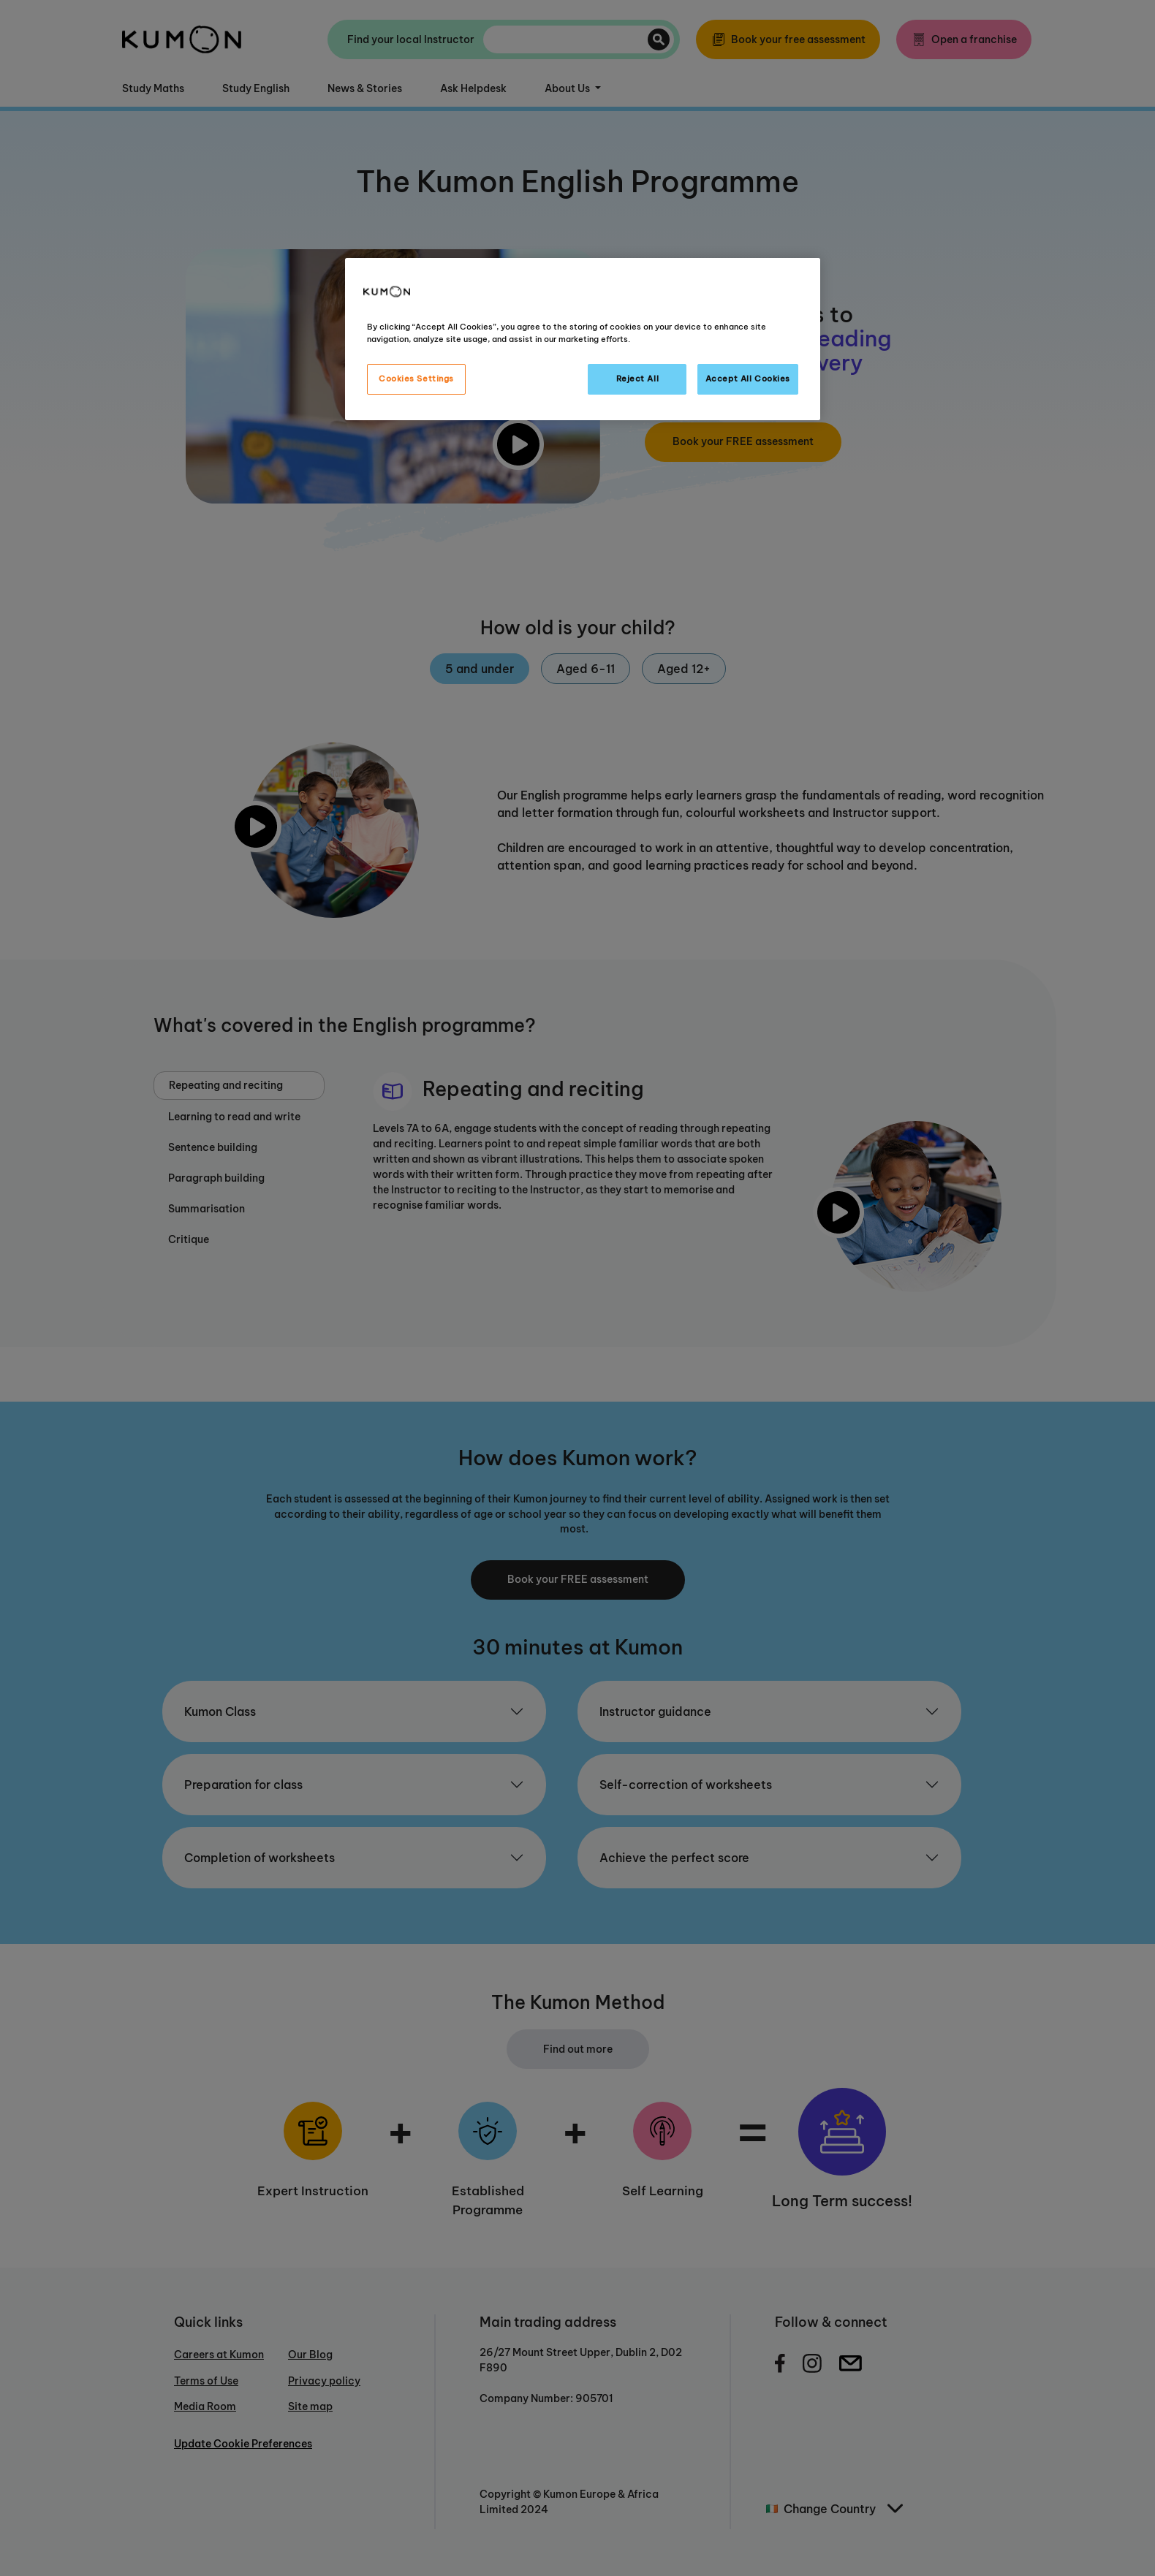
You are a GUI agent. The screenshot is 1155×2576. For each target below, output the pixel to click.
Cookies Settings (416, 378)
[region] (582, 339)
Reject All (637, 378)
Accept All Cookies (747, 378)
